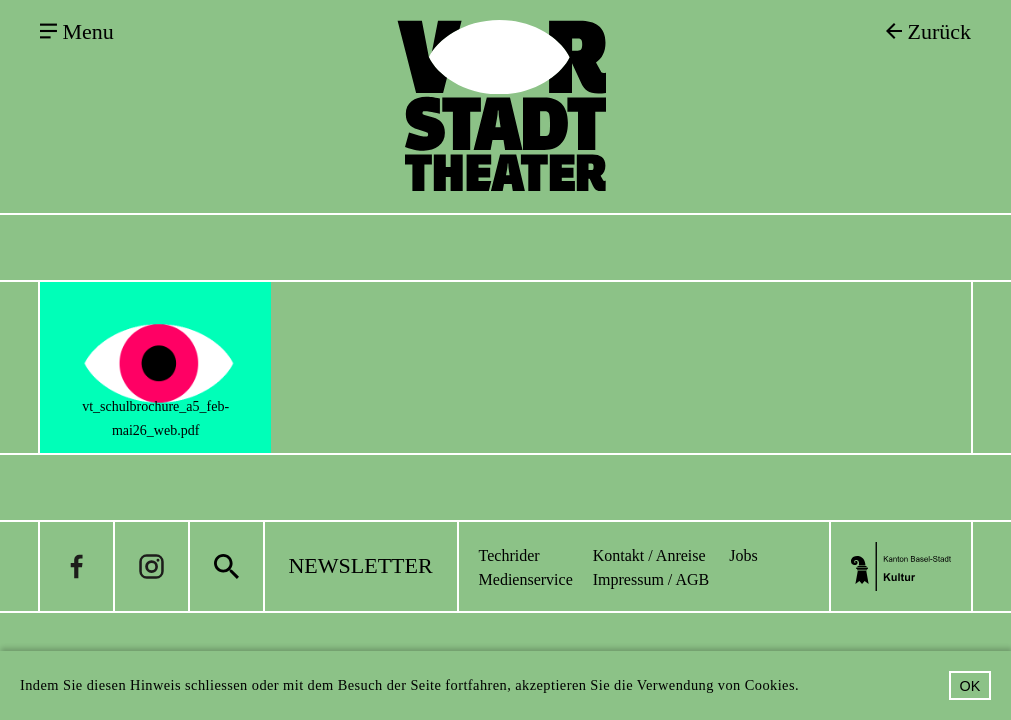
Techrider (509, 555)
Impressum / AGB (651, 579)
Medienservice (526, 579)
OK (970, 686)
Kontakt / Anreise (649, 555)
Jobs (743, 555)
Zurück (939, 32)
